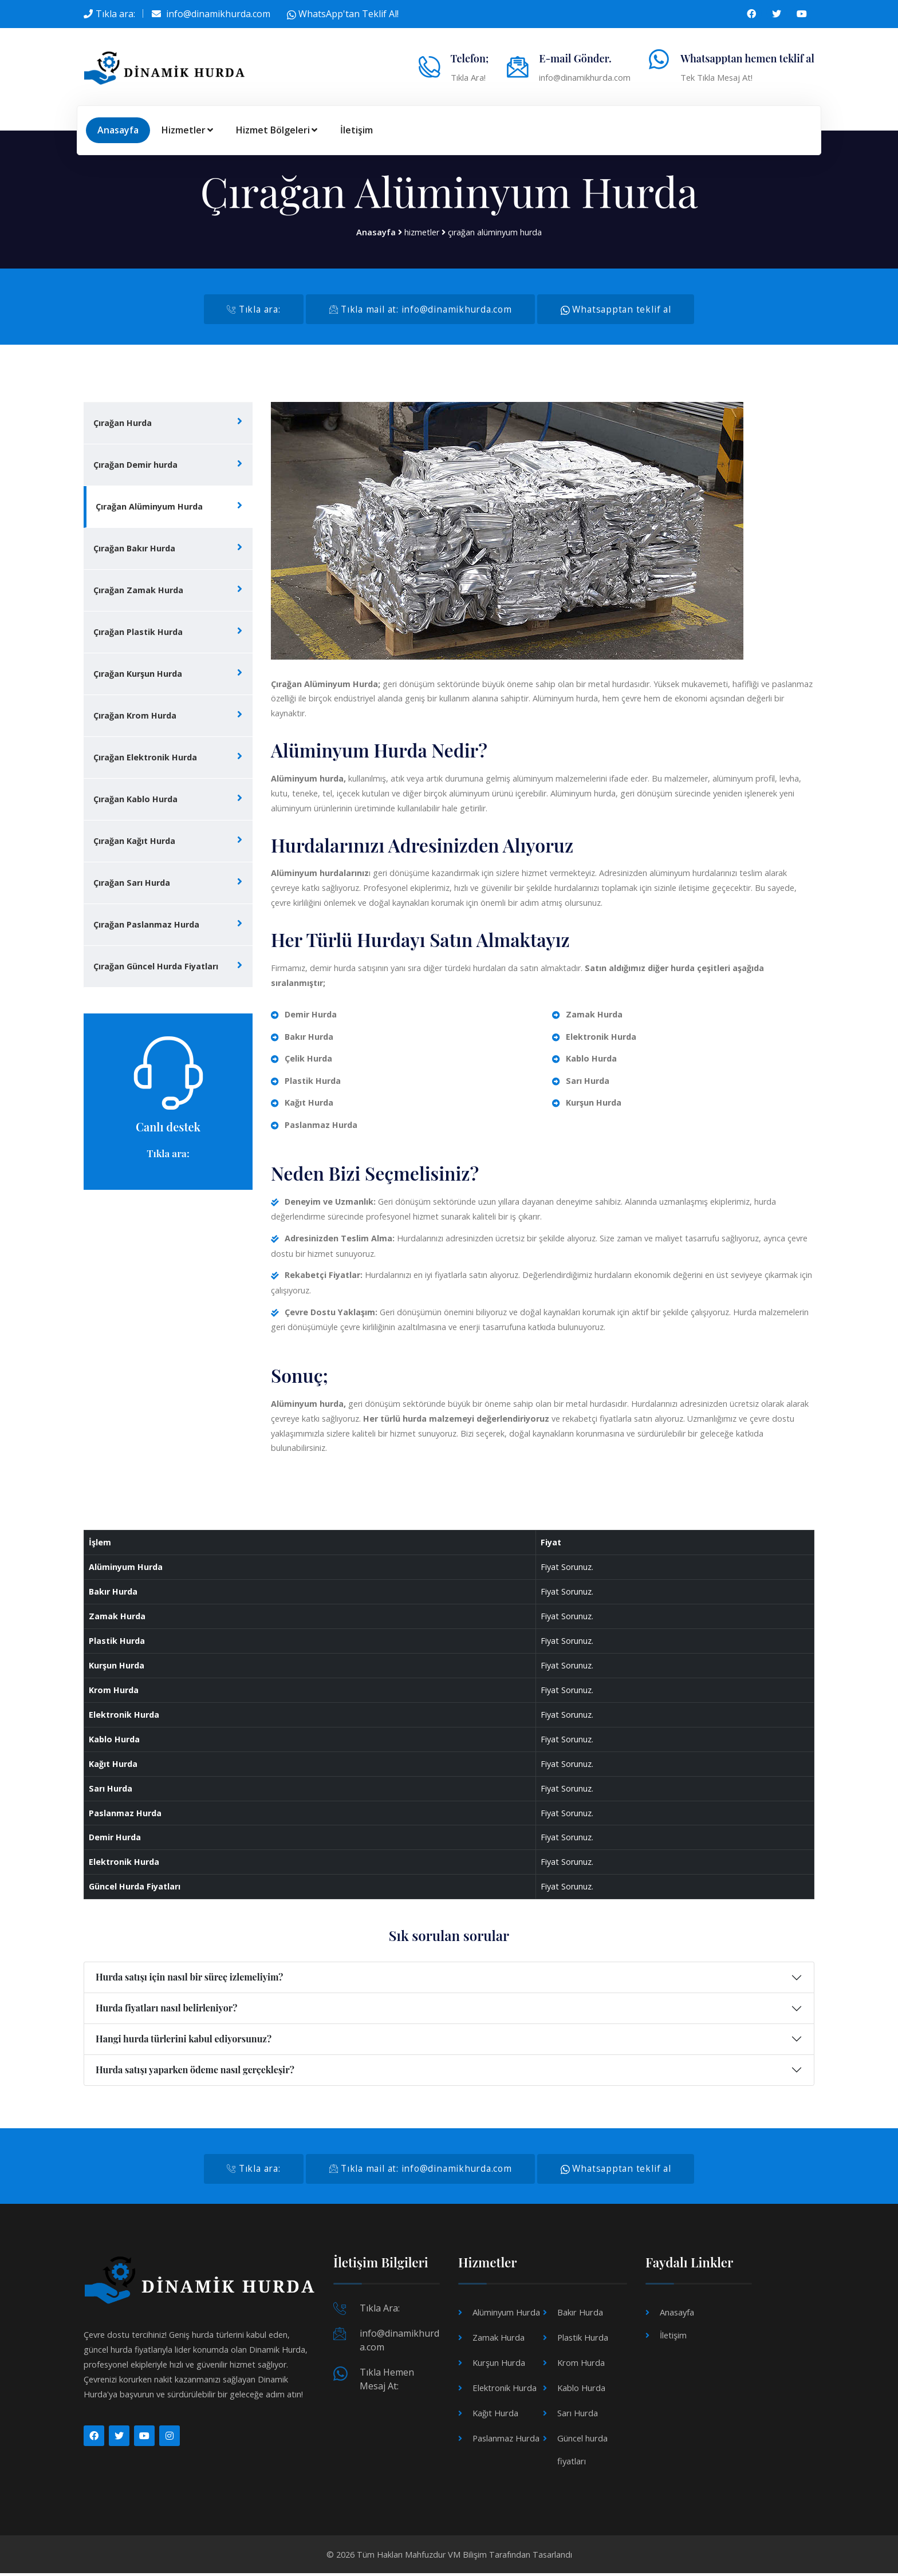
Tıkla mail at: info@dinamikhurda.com (420, 309)
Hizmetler (187, 130)
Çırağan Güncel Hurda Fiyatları (155, 967)
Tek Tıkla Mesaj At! (716, 77)
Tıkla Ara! (468, 77)
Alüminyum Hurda (505, 2315)
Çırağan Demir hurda (135, 465)
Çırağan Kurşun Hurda (137, 674)
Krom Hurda (580, 2365)
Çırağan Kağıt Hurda (134, 842)
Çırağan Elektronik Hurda (145, 758)
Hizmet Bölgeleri (276, 130)
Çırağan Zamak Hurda (138, 591)
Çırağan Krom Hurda (134, 716)
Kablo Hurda (581, 2390)
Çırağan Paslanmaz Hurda (146, 925)
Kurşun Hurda (498, 2365)
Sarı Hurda (577, 2416)
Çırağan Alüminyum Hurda (149, 507)
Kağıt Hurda (495, 2416)
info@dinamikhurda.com (218, 13)
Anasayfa (118, 130)
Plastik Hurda (582, 2340)
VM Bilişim (467, 2556)
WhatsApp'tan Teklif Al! (343, 13)
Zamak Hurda (498, 2340)
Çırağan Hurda (122, 424)
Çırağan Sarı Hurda (131, 883)
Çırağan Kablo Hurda (135, 800)
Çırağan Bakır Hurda (134, 549)
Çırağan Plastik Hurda (138, 633)
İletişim (356, 130)
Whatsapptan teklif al (622, 309)
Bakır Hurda (579, 2315)
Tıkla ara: (115, 13)
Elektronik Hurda (503, 2390)
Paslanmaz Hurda (505, 2441)
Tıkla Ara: (380, 2311)
